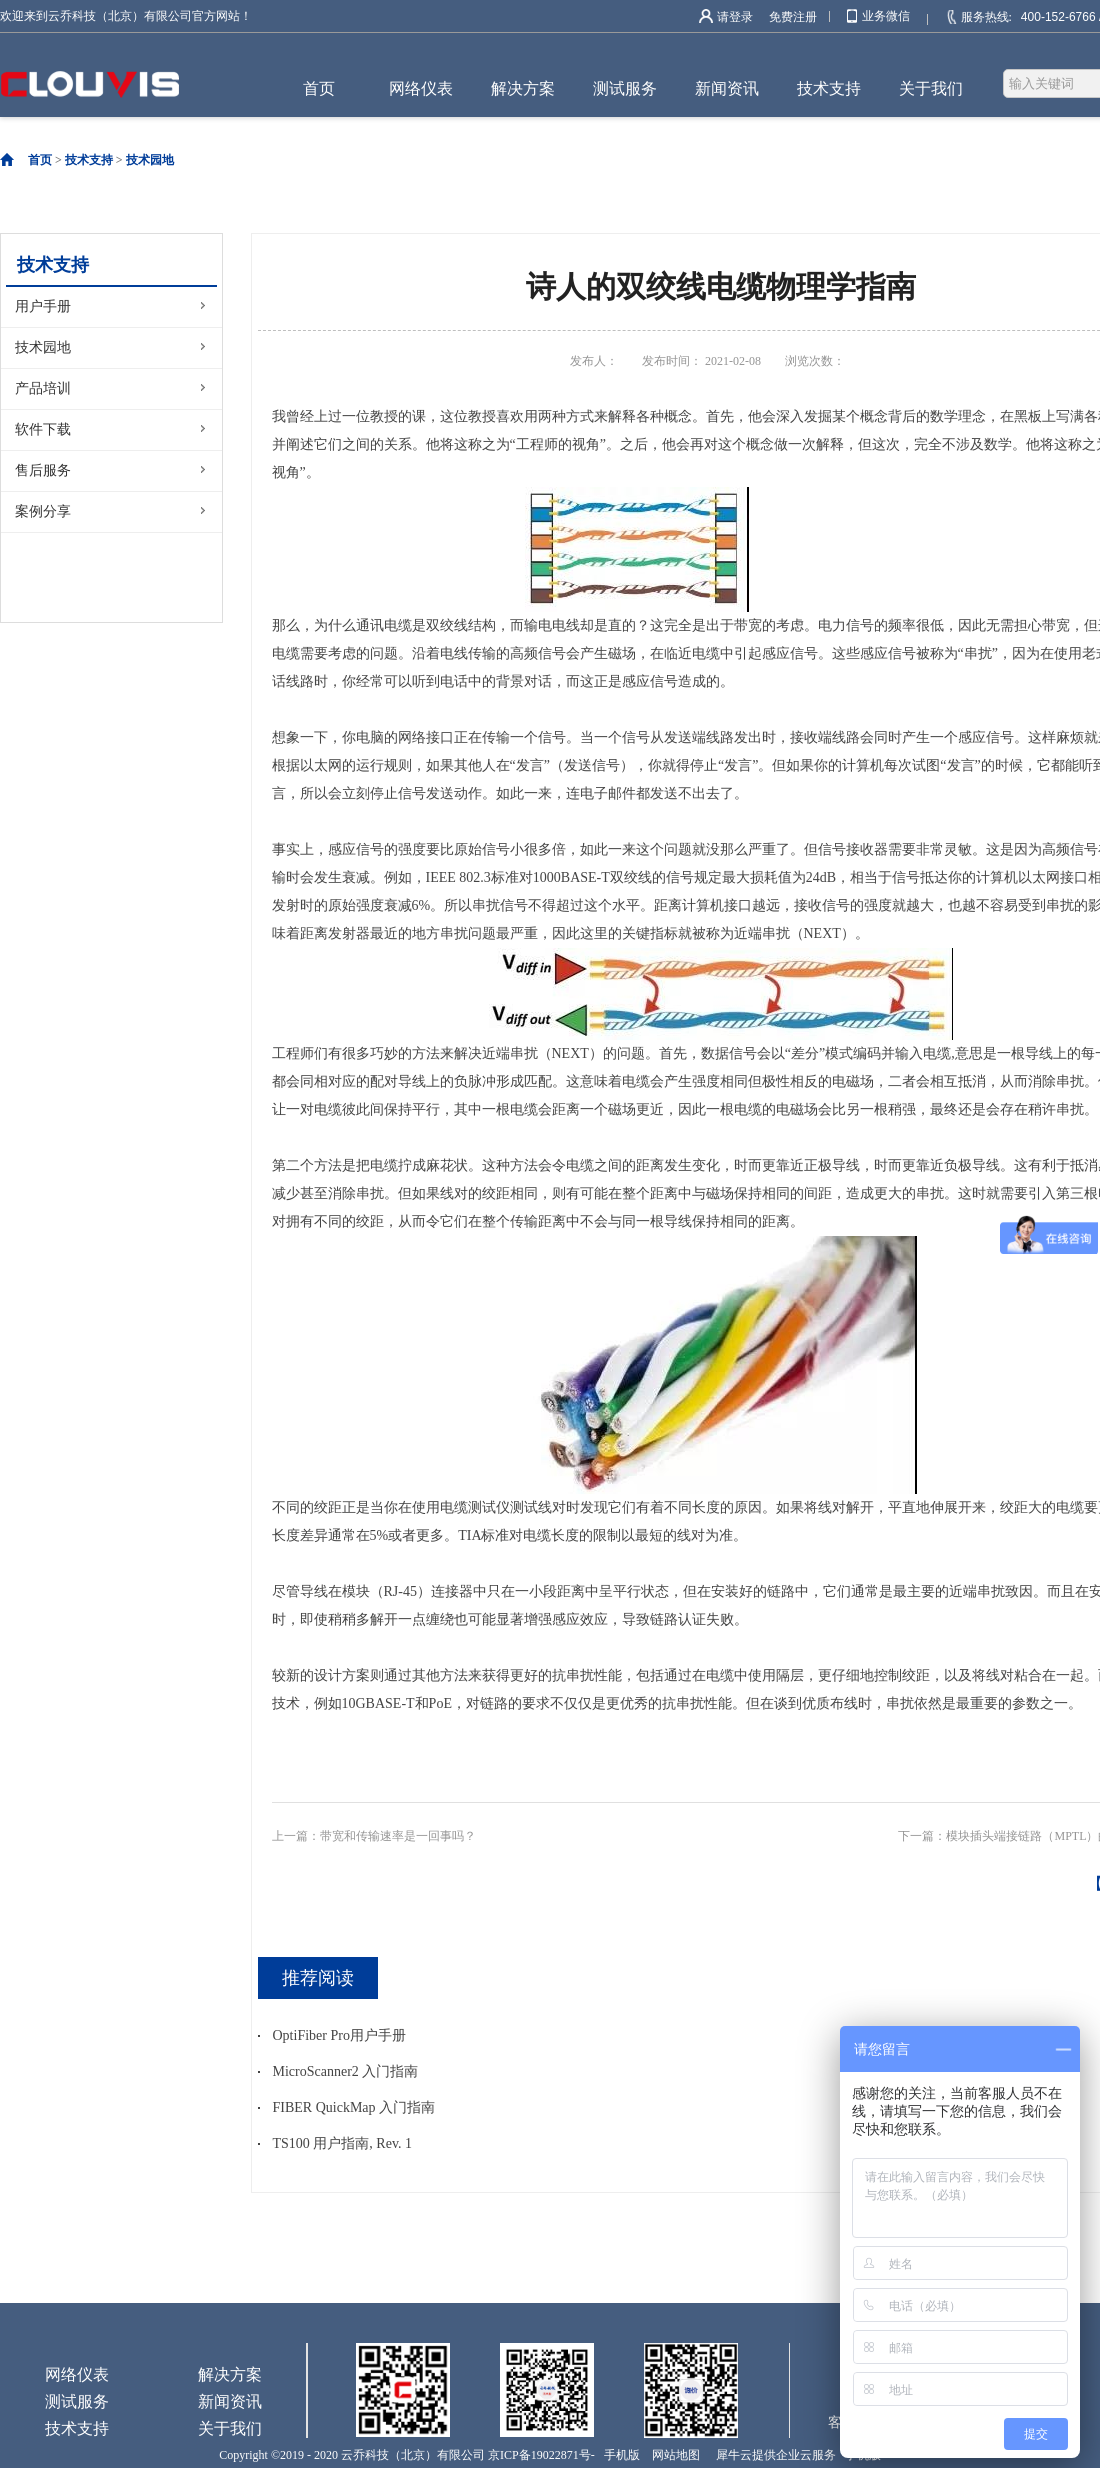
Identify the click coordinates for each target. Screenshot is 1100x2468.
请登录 (735, 17)
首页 (319, 88)
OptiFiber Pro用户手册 (339, 2035)
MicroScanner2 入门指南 (346, 2071)
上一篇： (374, 1836)
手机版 (619, 2455)
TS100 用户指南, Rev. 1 (342, 2143)
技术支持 (89, 160)
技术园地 (150, 160)
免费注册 (793, 17)
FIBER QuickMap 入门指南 (354, 2107)
